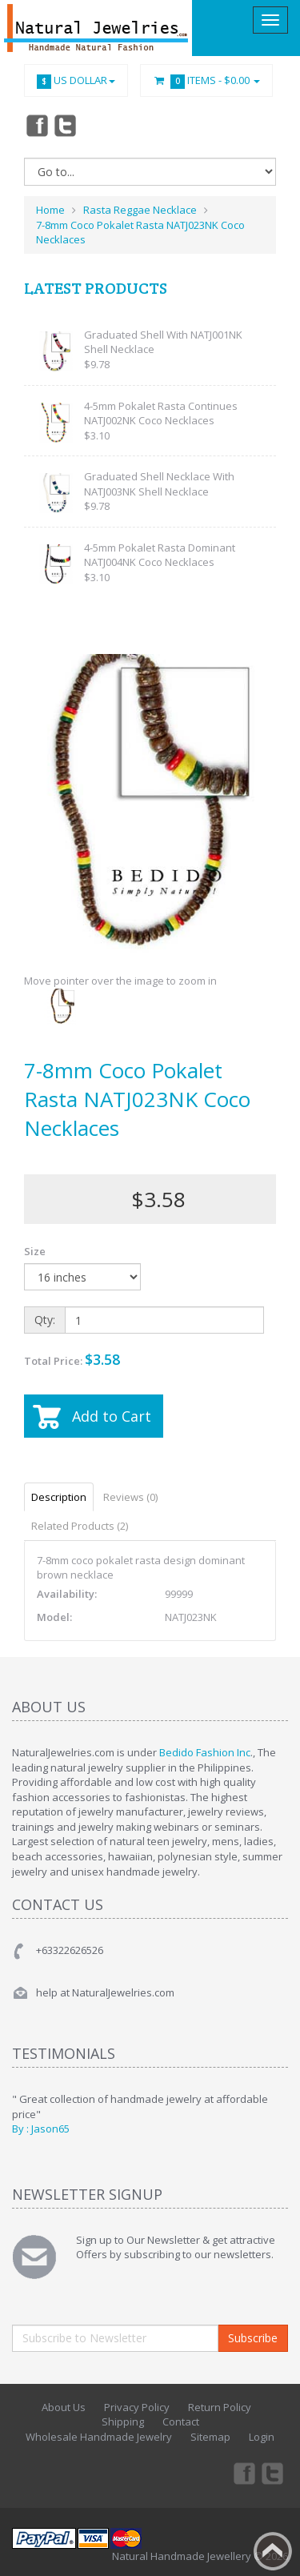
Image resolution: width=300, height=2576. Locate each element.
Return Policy (219, 2407)
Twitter (66, 125)
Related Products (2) (79, 1526)
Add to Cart (111, 1416)
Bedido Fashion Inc (204, 1752)
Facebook (36, 125)
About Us (64, 2407)
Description (58, 1497)
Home (50, 210)
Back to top (273, 2551)
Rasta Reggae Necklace (140, 210)
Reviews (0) (130, 1497)
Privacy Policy (137, 2407)
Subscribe (253, 2337)
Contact (180, 2421)
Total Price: (72, 1359)
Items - (206, 81)
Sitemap (210, 2437)
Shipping (123, 2421)
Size (35, 1251)
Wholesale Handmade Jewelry (99, 2437)
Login (261, 2437)
